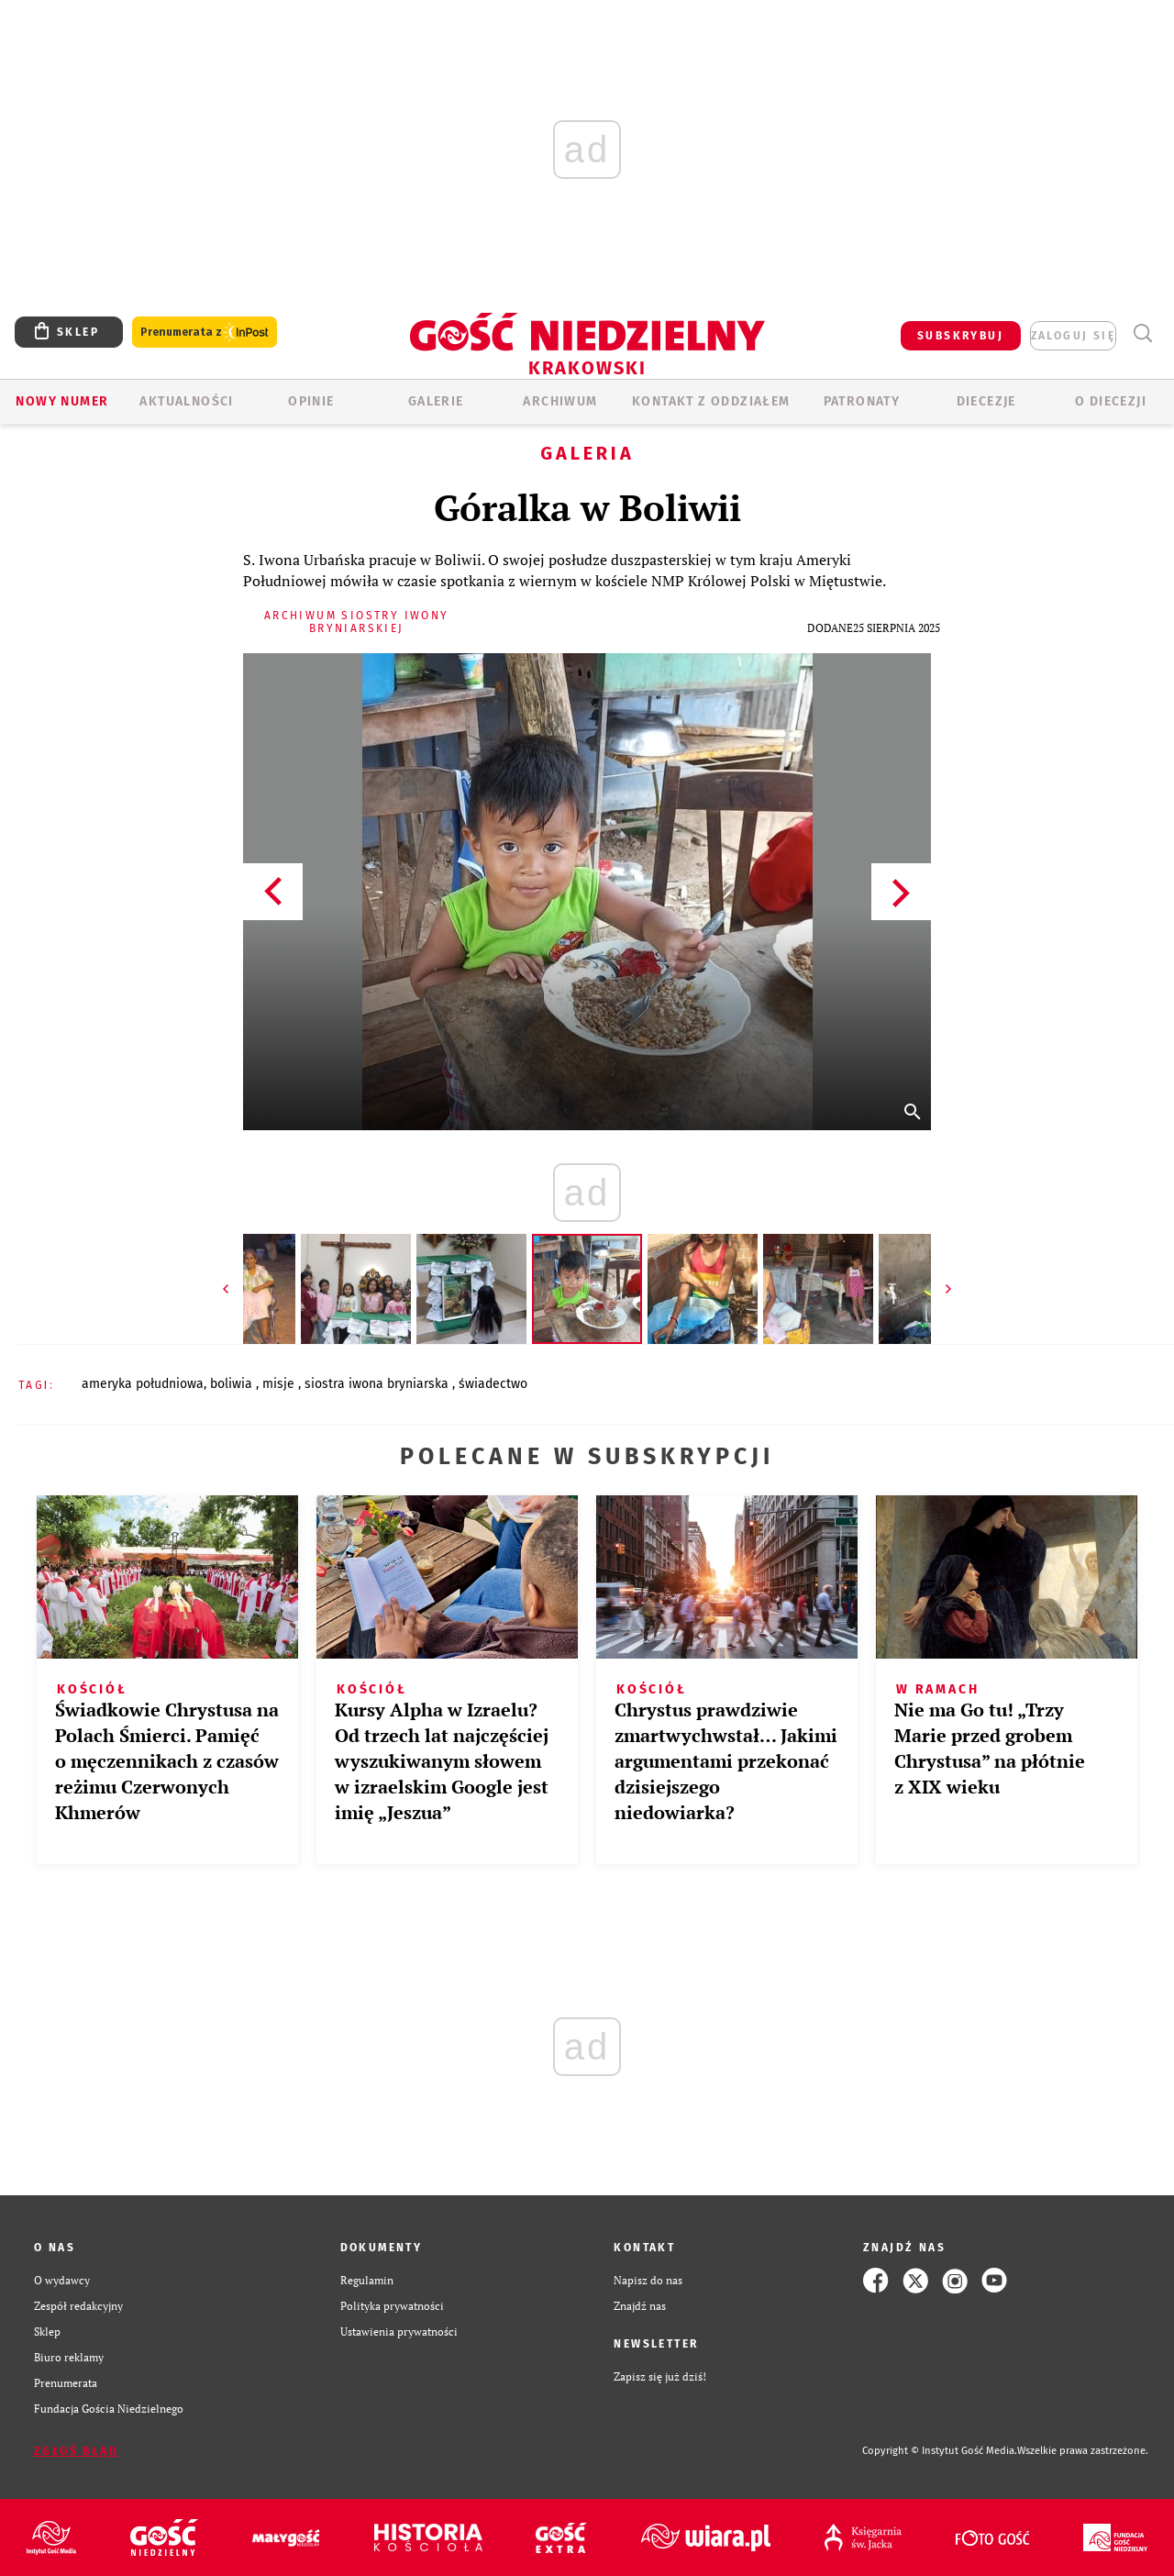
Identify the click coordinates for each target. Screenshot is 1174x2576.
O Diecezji (1110, 401)
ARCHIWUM (560, 401)
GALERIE (436, 401)
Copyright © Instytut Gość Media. (939, 2451)
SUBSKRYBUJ (960, 335)
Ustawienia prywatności (399, 2331)
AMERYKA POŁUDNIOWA (143, 1384)
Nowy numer (62, 401)
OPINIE (311, 401)
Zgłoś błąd (76, 2451)
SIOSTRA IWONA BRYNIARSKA (378, 1384)
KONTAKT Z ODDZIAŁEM (711, 401)
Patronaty (862, 401)
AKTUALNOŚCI (186, 401)
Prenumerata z (204, 332)
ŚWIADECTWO (493, 1384)
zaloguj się (1073, 335)
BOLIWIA (233, 1384)
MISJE (280, 1384)
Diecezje (986, 401)
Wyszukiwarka (1142, 333)
